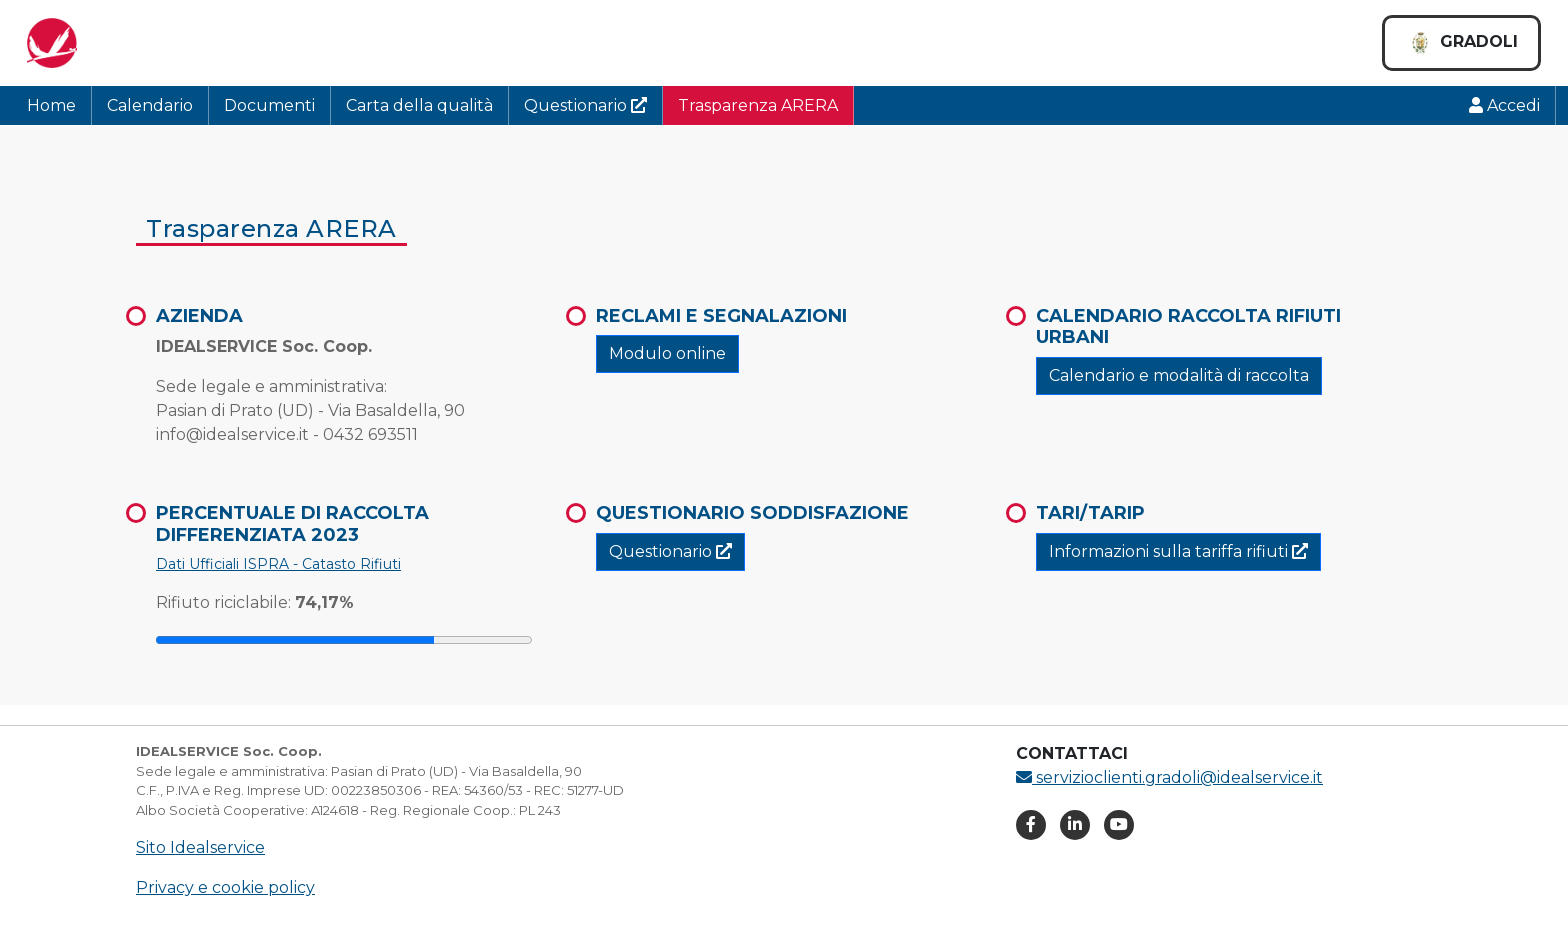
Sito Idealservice (200, 847)
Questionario (585, 105)
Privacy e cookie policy (225, 887)
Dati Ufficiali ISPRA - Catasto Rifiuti (278, 564)
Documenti (269, 105)
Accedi (1504, 105)
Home (51, 105)
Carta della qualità (419, 105)
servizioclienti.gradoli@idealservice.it (1169, 777)
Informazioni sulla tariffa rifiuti (1178, 551)
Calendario (150, 105)
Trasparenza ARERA (758, 105)
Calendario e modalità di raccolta (1179, 375)
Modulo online (667, 353)
